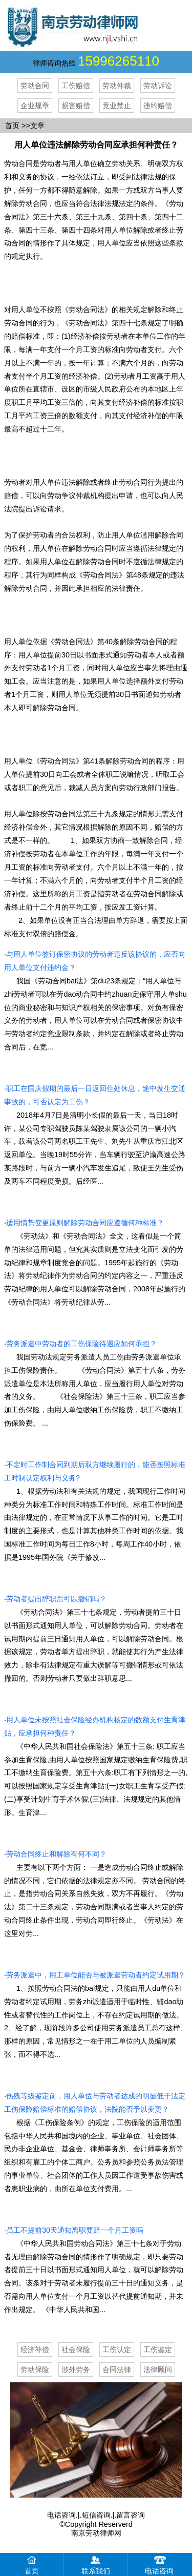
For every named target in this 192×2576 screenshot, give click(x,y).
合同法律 (116, 2369)
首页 (12, 125)
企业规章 (34, 105)
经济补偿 (34, 2349)
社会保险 (75, 2349)
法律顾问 (157, 2369)
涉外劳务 (75, 2369)
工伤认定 (116, 2349)
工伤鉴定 (157, 2349)
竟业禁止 (116, 105)
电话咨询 (61, 2515)
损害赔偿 (75, 105)
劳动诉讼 (157, 85)
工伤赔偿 (75, 85)
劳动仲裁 (116, 85)
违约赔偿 (157, 105)
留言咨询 (130, 2515)
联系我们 (95, 2564)
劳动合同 (34, 85)
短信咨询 (96, 2515)
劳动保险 (34, 2369)
